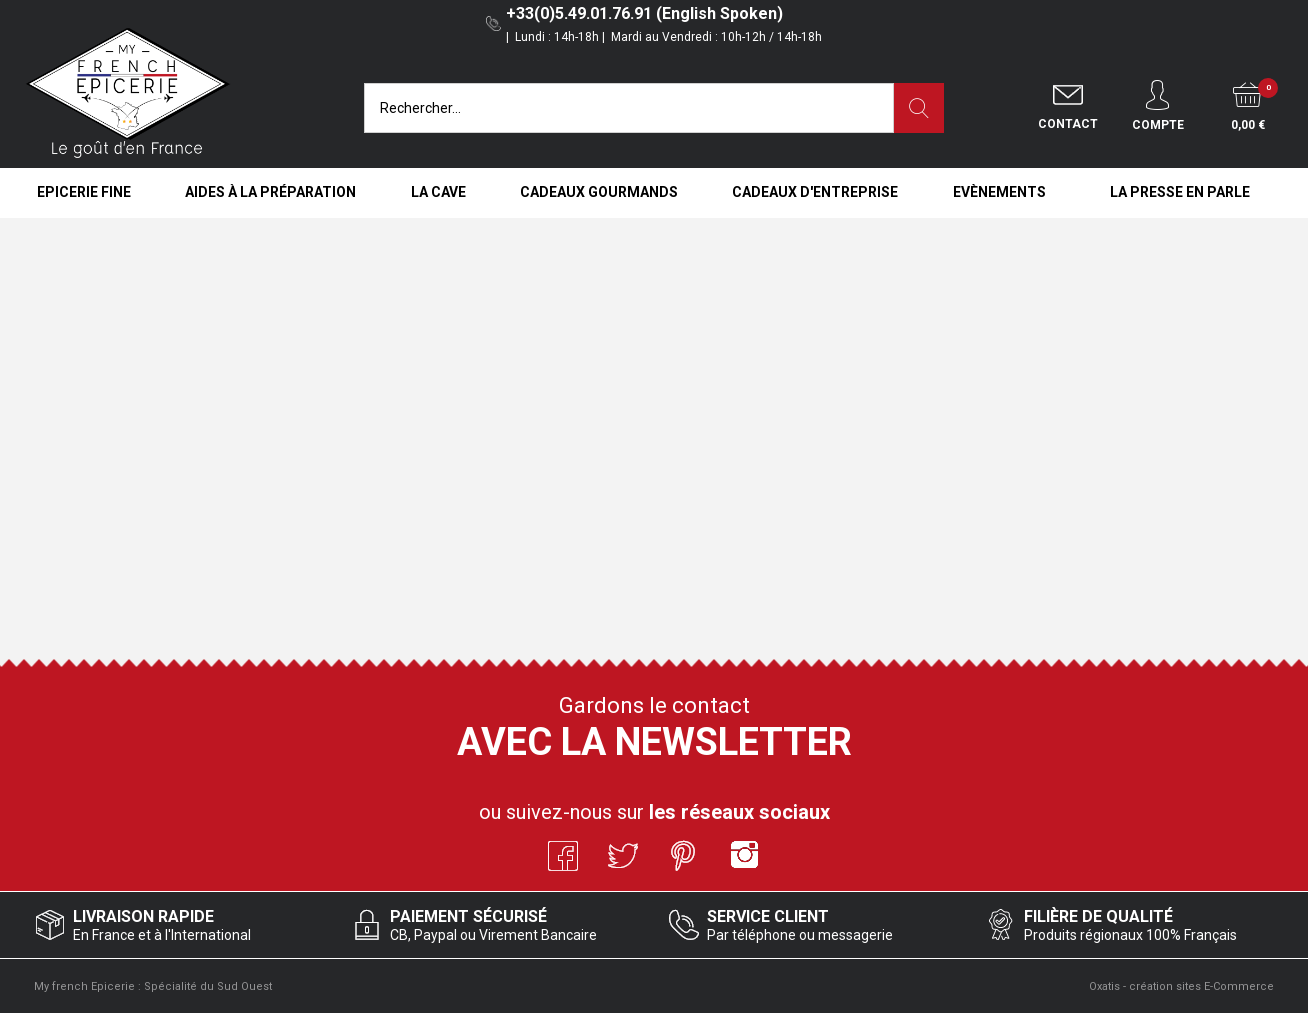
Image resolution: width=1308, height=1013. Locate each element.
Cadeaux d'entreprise (815, 192)
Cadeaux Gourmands (599, 192)
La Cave (438, 192)
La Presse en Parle (1180, 192)
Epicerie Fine (84, 192)
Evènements (999, 192)
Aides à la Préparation (270, 192)
